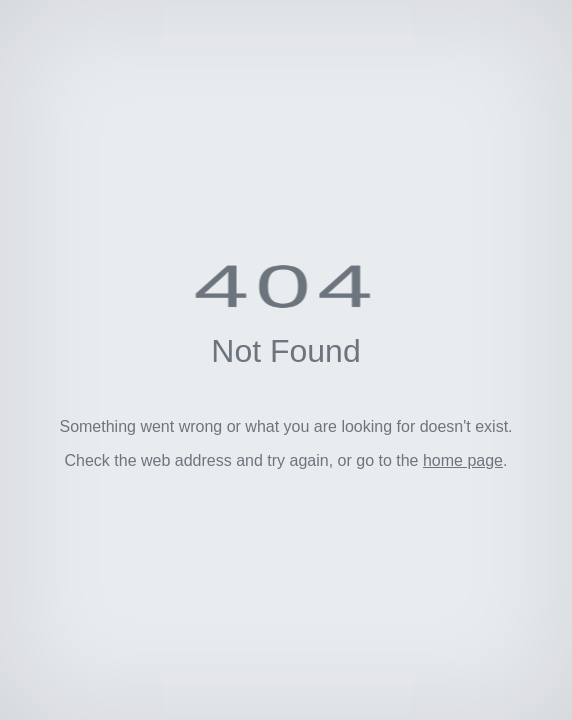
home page (463, 460)
